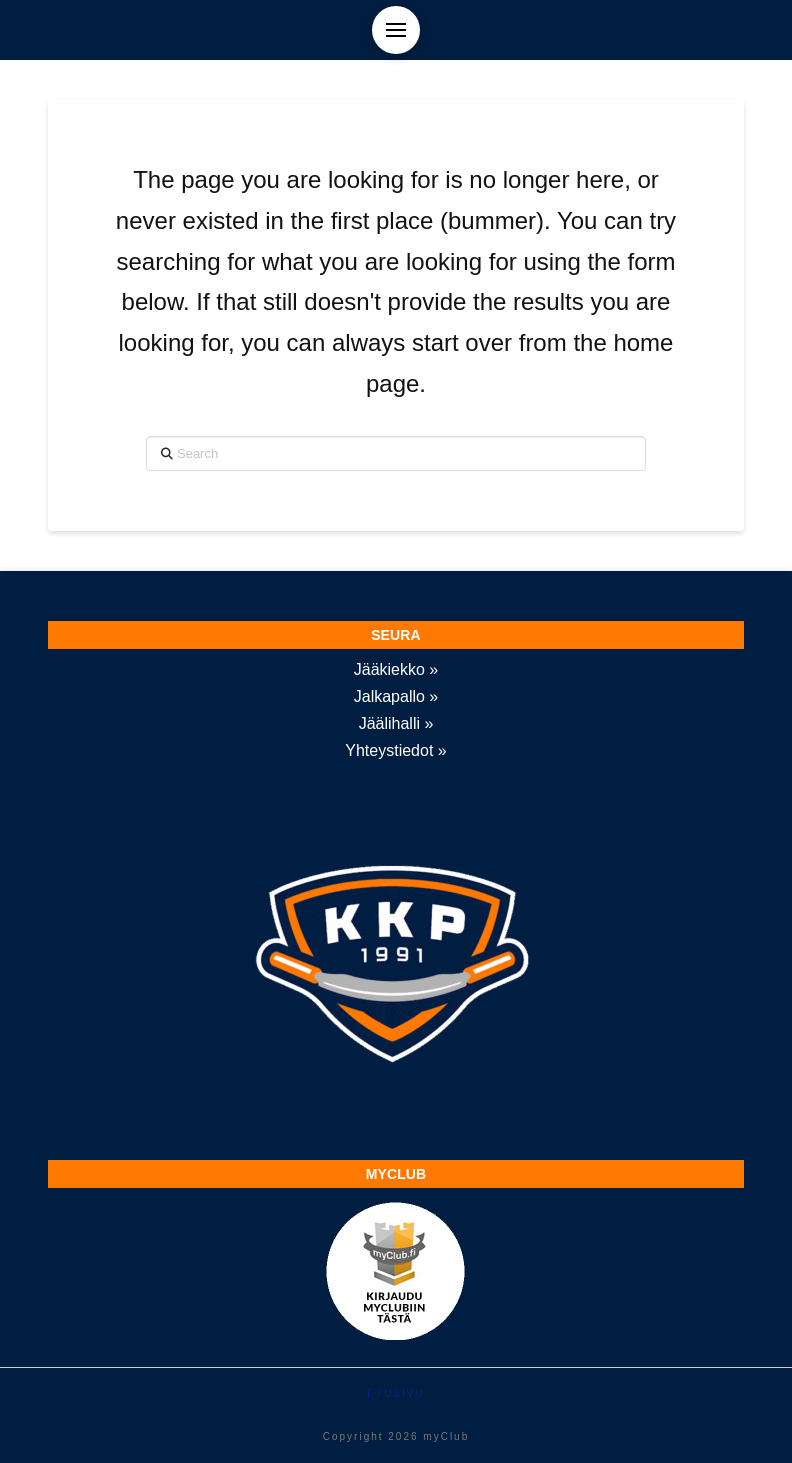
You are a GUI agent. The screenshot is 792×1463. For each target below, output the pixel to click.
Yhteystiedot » (395, 750)
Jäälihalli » (396, 723)
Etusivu (395, 1393)
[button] (396, 30)
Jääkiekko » (396, 669)
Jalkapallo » (396, 696)
